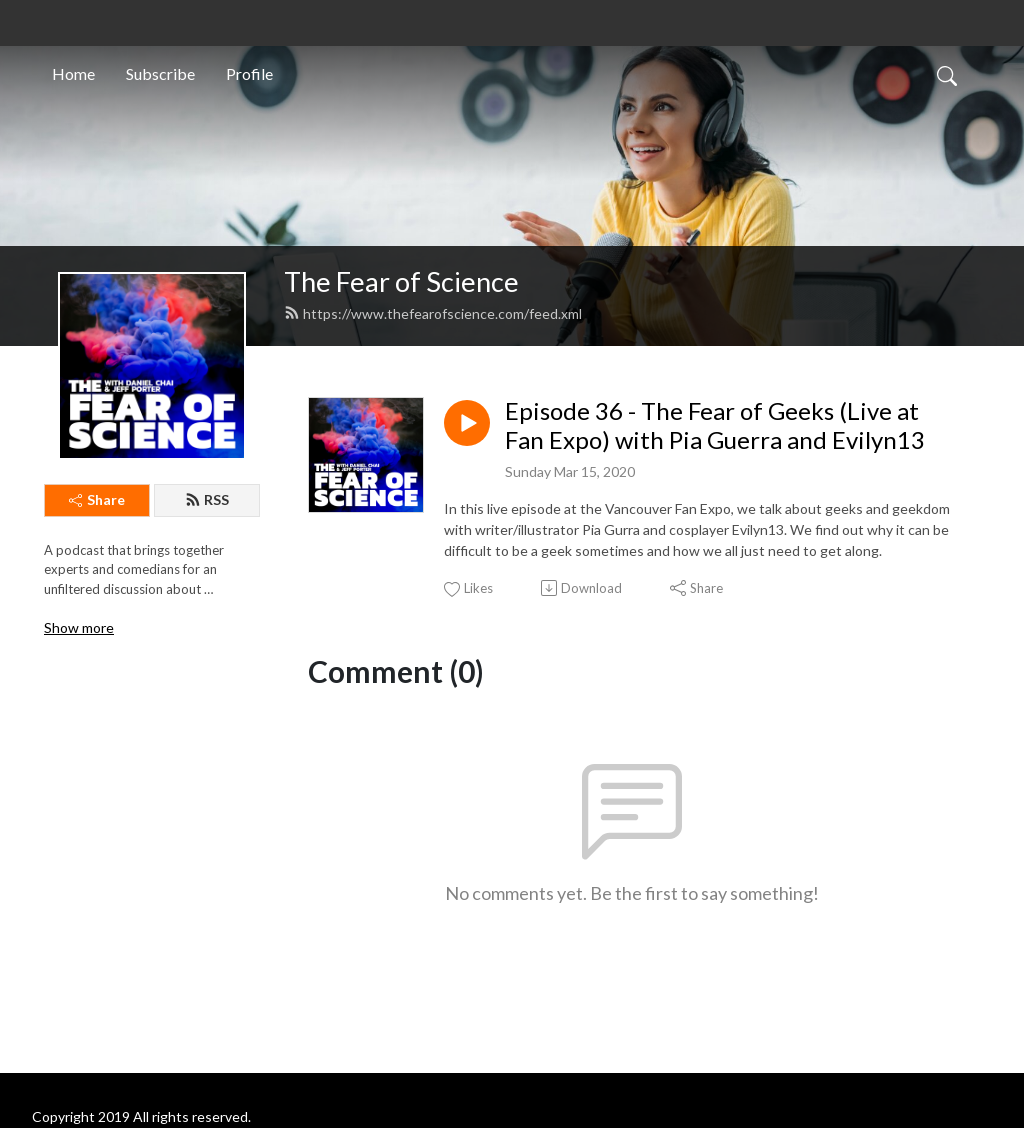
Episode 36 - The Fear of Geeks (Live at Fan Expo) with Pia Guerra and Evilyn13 (715, 425)
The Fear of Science (401, 281)
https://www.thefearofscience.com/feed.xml (433, 313)
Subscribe (160, 73)
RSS (207, 499)
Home (73, 73)
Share (97, 499)
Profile (249, 73)
